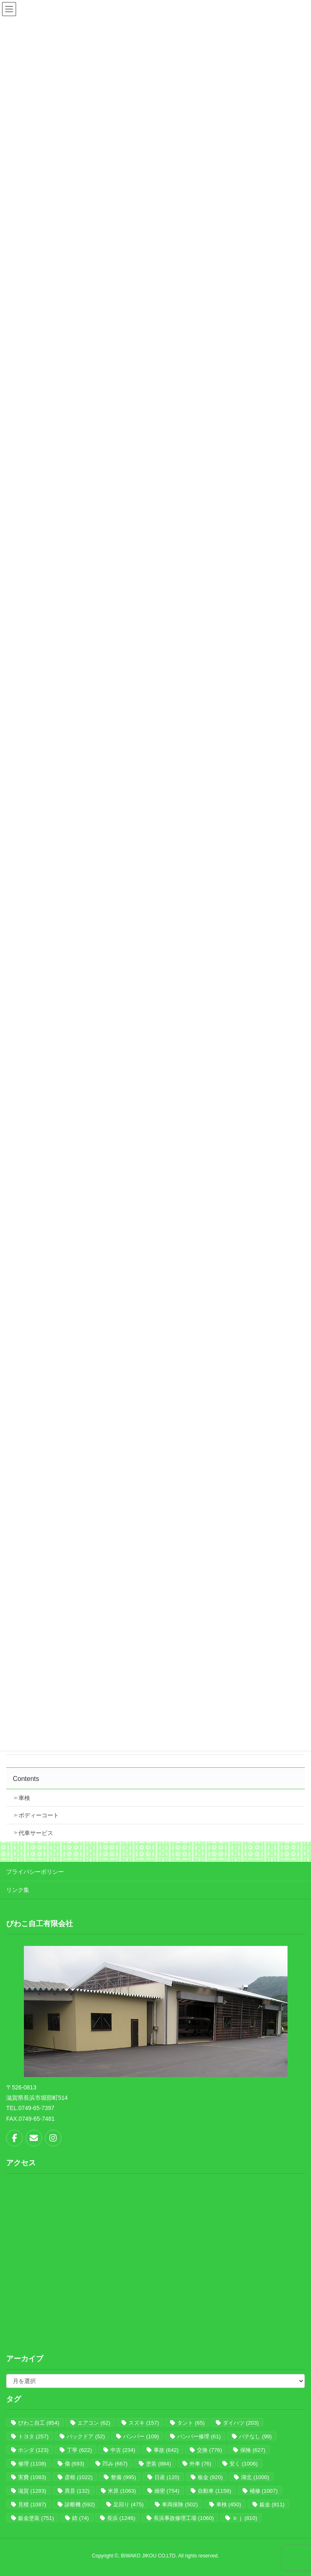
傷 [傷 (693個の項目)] (74, 2464)
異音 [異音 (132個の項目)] (77, 2491)
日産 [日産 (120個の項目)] (167, 2477)
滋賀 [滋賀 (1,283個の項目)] (32, 2491)
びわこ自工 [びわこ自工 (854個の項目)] (38, 2423)
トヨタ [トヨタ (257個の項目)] (33, 2436)
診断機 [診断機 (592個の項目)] (80, 2504)
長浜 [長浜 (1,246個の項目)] (121, 2518)
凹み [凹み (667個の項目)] (115, 2464)
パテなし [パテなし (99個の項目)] (255, 2436)
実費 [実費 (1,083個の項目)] (32, 2477)
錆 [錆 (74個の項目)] (80, 2518)
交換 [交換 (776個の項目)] (209, 2450)
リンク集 (17, 1890)
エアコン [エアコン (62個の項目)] (93, 2423)
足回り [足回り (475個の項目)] (128, 2504)
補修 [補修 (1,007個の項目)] (264, 2491)
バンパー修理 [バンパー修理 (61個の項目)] (198, 2436)
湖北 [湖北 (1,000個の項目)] (255, 2477)
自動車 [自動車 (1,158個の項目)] (214, 2491)
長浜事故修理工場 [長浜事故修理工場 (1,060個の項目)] (184, 2518)
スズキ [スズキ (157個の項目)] (144, 2423)
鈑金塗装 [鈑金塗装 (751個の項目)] (36, 2518)
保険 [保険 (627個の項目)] (252, 2450)
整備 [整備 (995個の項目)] (123, 2477)
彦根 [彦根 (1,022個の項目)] (79, 2477)
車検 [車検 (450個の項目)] (228, 2504)
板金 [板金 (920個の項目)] (210, 2477)
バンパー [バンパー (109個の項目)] (141, 2436)
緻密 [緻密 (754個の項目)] (167, 2491)
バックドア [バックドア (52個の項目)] (86, 2436)
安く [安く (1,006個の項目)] (243, 2464)
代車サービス (36, 1833)
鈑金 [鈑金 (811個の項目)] (272, 2504)
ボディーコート (39, 1815)
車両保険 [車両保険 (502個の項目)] (180, 2504)
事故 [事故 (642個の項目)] (166, 2450)
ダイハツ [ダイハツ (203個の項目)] (241, 2423)
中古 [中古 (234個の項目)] (123, 2450)
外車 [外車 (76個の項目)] (200, 2464)
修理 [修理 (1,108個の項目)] (32, 2464)
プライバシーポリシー (35, 1871)
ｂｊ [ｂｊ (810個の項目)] (244, 2518)
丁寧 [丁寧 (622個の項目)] (79, 2450)
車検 (24, 1798)
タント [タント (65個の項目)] (190, 2423)
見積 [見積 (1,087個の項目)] (32, 2504)
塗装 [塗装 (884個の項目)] (158, 2464)
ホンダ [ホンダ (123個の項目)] (33, 2450)
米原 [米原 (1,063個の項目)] (122, 2491)
